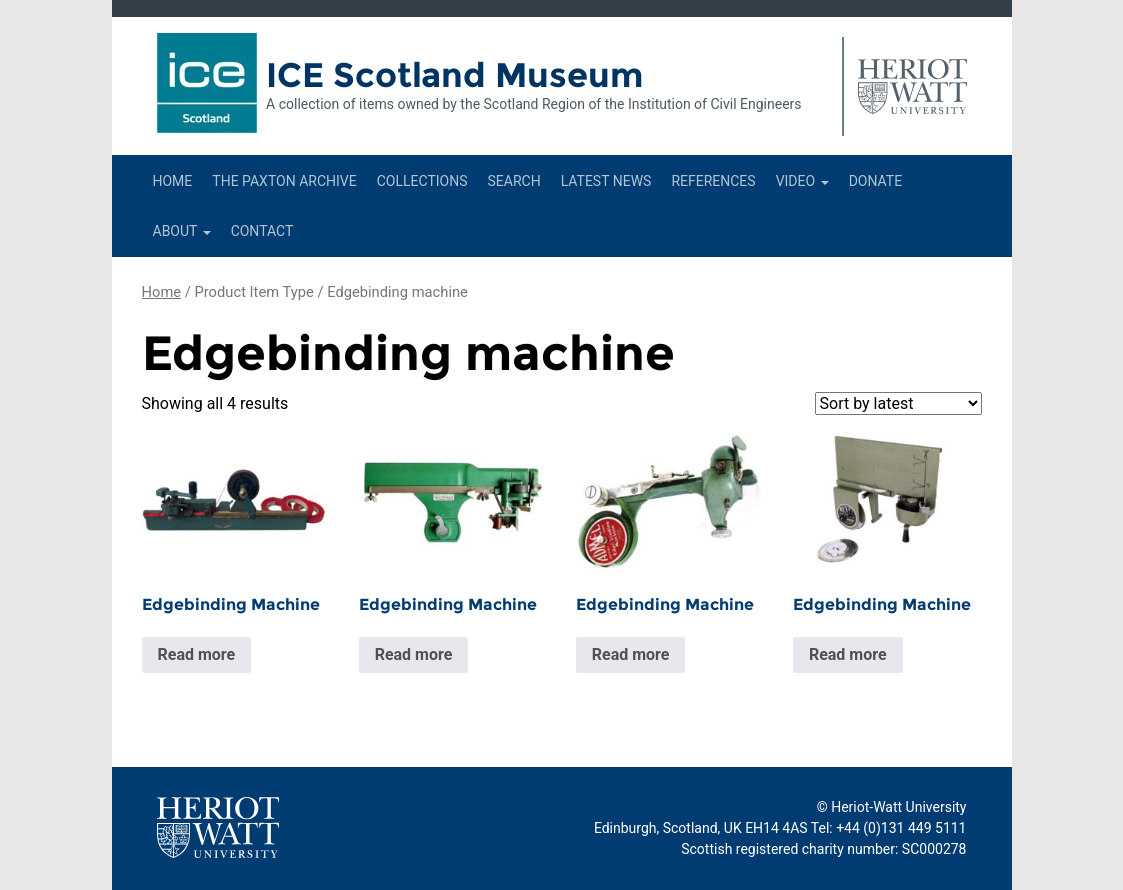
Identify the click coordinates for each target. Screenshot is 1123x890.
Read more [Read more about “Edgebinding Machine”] (197, 654)
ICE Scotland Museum (454, 75)
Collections (422, 181)
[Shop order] (898, 403)
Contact (262, 231)
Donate (876, 181)
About (182, 231)
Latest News (606, 181)
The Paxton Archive (284, 181)
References (713, 181)
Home (173, 181)
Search (513, 181)
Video (802, 181)
